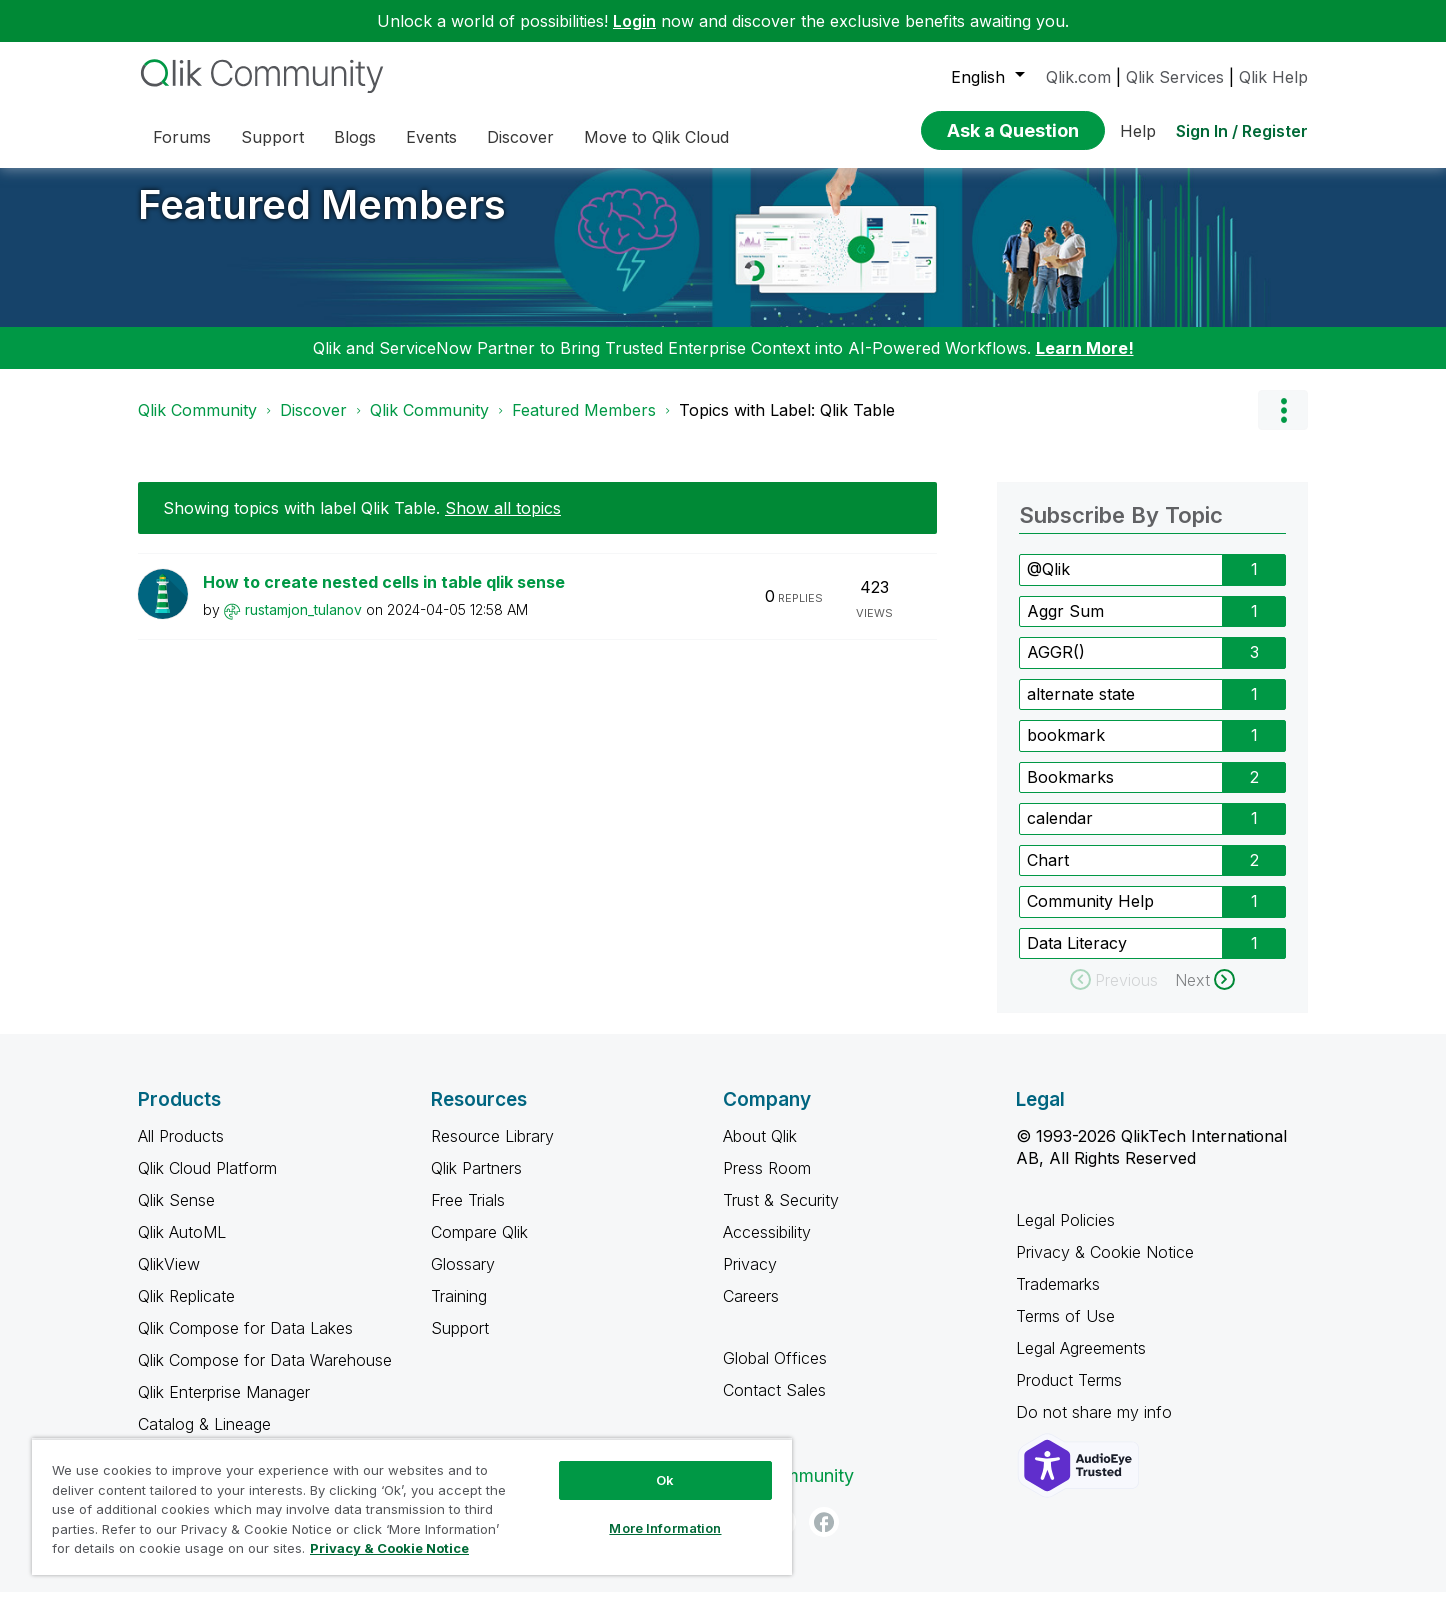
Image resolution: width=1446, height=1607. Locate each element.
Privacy (750, 1279)
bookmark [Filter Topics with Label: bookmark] (1066, 750)
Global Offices (775, 1373)
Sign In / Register (1242, 131)
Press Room (767, 1183)
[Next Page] (1205, 995)
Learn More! (1085, 363)
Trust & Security (781, 1215)
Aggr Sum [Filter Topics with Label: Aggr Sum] (1065, 626)
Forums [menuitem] (182, 137)
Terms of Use (1065, 1331)
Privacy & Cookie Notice (1105, 1267)
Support (460, 1343)
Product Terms (1069, 1395)
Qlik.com (1078, 77)
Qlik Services (1175, 77)
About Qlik (760, 1151)
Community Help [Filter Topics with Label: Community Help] (1090, 916)
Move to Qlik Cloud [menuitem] (656, 137)
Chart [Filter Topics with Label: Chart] (1048, 875)
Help (1138, 131)
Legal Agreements (1081, 1363)
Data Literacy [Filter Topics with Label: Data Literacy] (1077, 958)
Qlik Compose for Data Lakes (245, 1343)
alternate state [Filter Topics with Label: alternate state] (1081, 709)
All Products (181, 1151)
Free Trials (468, 1215)
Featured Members (322, 219)
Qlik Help (1273, 77)
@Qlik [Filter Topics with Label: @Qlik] (1048, 584)
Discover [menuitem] (520, 137)
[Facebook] (824, 1537)
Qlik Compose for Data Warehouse (265, 1375)
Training (459, 1311)
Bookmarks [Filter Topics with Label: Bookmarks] (1070, 792)
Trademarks (1058, 1299)
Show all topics (503, 523)
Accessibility (767, 1247)
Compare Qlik (479, 1247)
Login (634, 21)
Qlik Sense (176, 1215)
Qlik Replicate (186, 1311)
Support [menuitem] (272, 137)
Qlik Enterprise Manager (224, 1407)
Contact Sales (774, 1405)
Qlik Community (197, 425)
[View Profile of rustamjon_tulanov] (303, 624)
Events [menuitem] (431, 137)
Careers (751, 1311)
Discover (313, 425)
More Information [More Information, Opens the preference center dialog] (665, 1528)
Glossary (463, 1279)
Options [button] (1283, 425)
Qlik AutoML (182, 1247)
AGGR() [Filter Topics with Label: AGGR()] (1056, 667)
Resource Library (492, 1151)
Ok (665, 1480)
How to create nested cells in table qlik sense (384, 597)
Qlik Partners (476, 1183)
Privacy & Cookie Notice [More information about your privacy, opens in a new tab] (389, 1548)
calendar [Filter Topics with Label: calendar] (1060, 833)
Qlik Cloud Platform (207, 1183)
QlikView (169, 1279)
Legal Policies (1065, 1235)
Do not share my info (1096, 1427)
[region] (412, 1506)
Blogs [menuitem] (355, 137)
